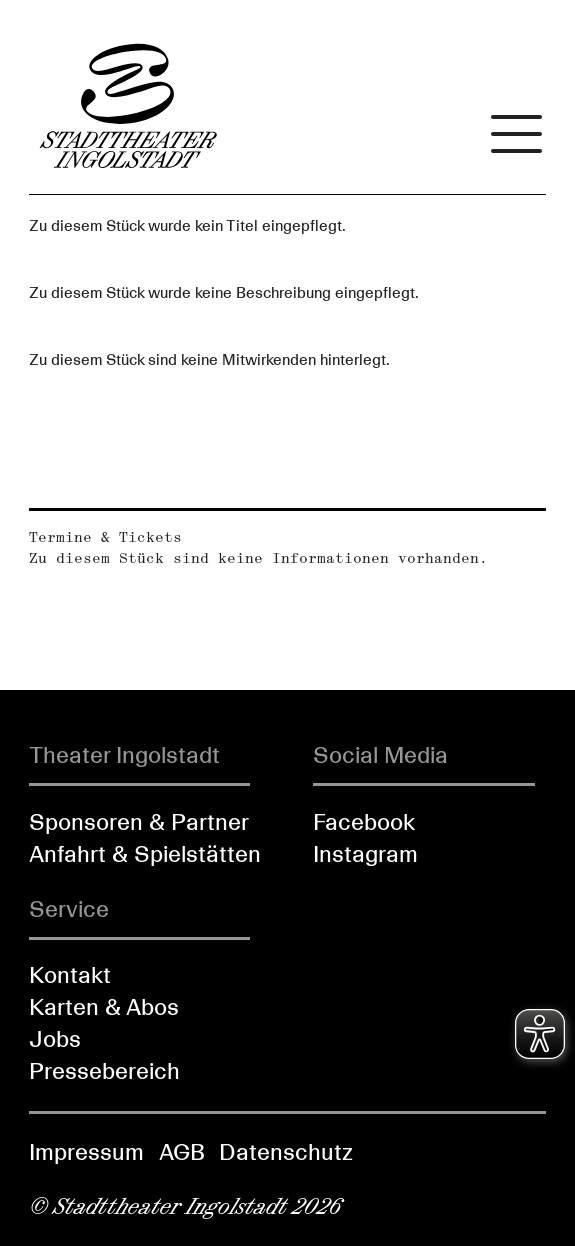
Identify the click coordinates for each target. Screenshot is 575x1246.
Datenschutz (286, 1152)
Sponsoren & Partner (139, 822)
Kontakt (70, 975)
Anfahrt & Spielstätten (145, 854)
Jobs (55, 1039)
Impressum (86, 1152)
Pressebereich (104, 1071)
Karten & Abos (104, 1007)
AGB (182, 1152)
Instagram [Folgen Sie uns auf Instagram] (365, 854)
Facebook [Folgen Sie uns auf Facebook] (364, 822)
